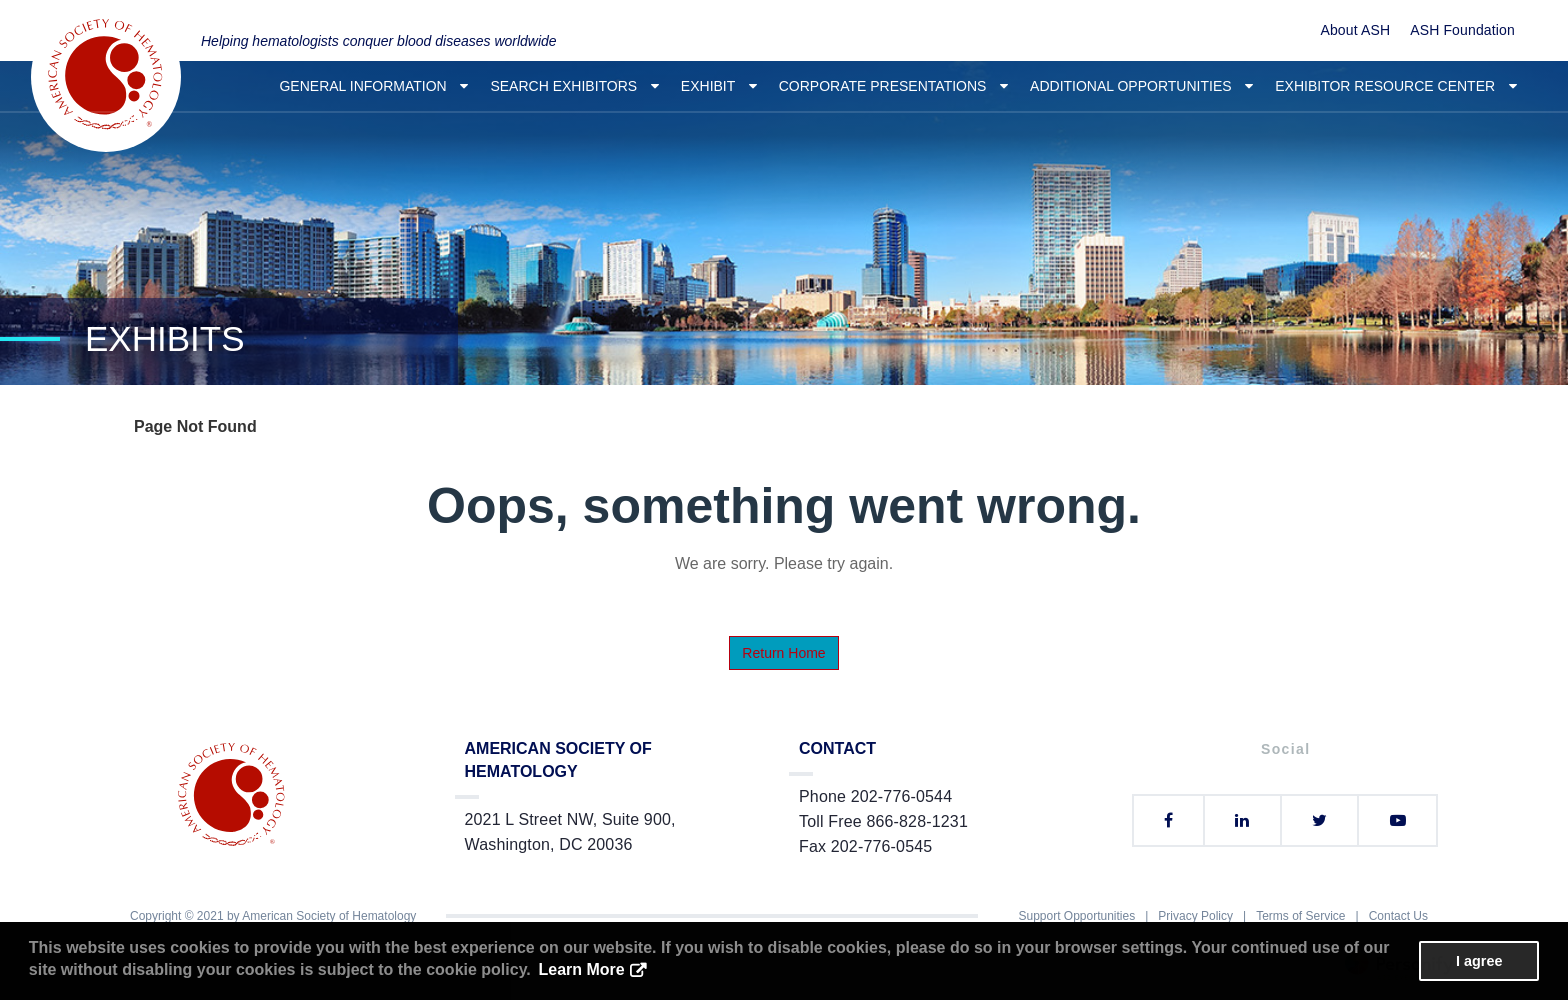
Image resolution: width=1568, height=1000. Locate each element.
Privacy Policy (1195, 916)
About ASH (1355, 30)
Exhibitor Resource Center (1396, 86)
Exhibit (719, 86)
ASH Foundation (1462, 30)
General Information (373, 86)
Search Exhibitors (574, 86)
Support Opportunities (1076, 916)
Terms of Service (1300, 916)
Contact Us (1398, 916)
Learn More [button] (581, 969)
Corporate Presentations (893, 86)
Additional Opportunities (1141, 86)
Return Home (783, 653)
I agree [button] (1479, 961)
